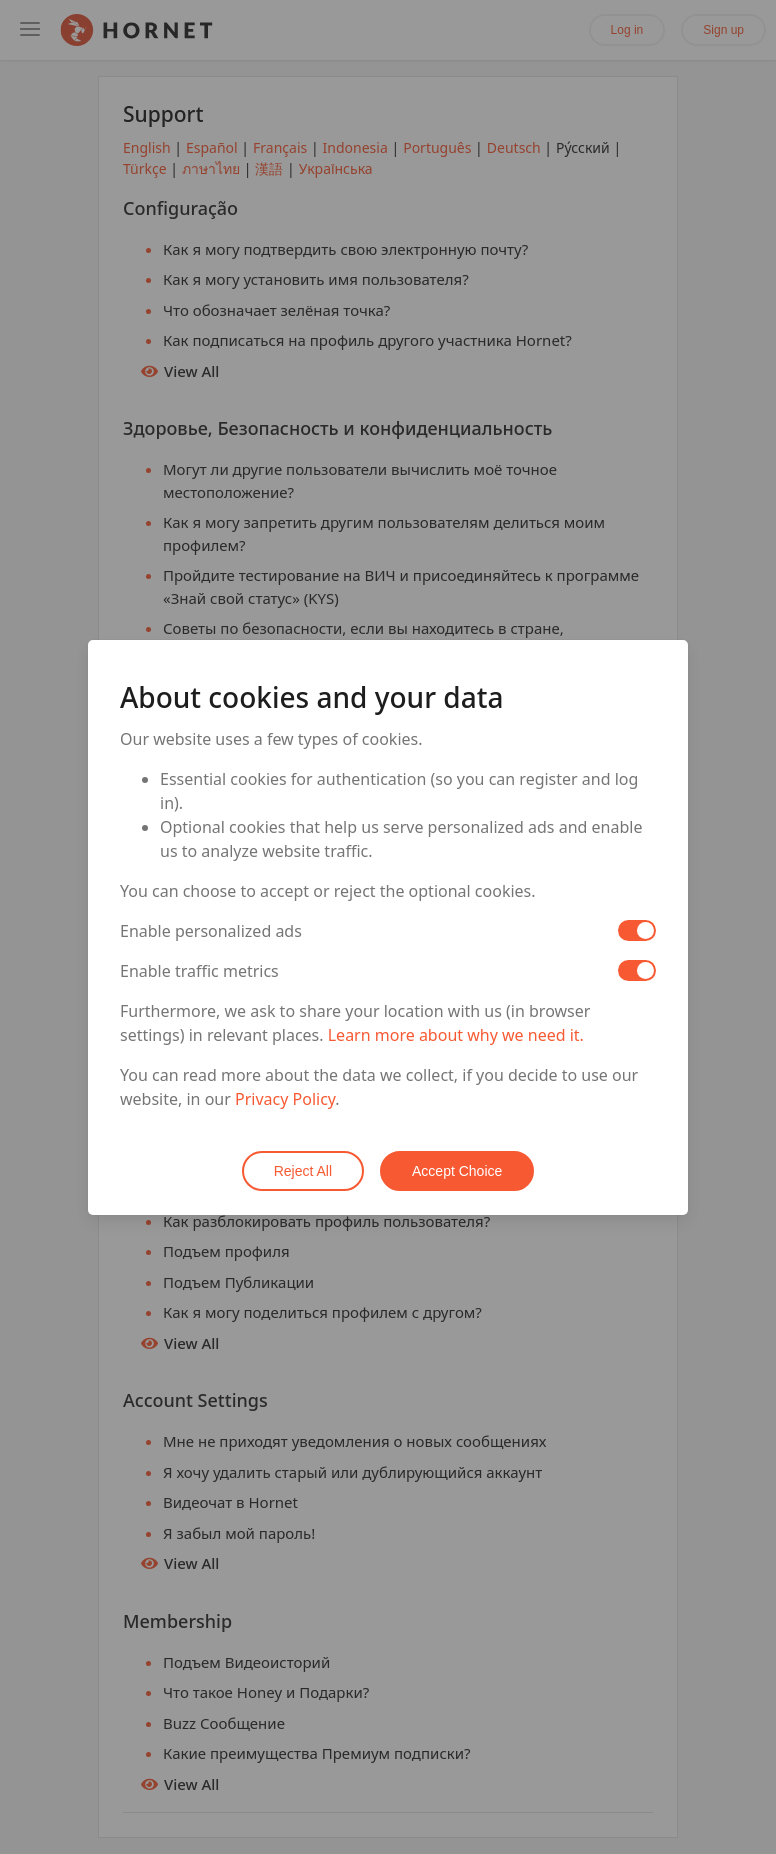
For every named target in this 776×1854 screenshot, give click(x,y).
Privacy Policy (285, 1099)
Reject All (303, 1171)
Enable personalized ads (211, 931)
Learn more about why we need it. (456, 1035)
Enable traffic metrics (199, 971)
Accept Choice (457, 1171)
